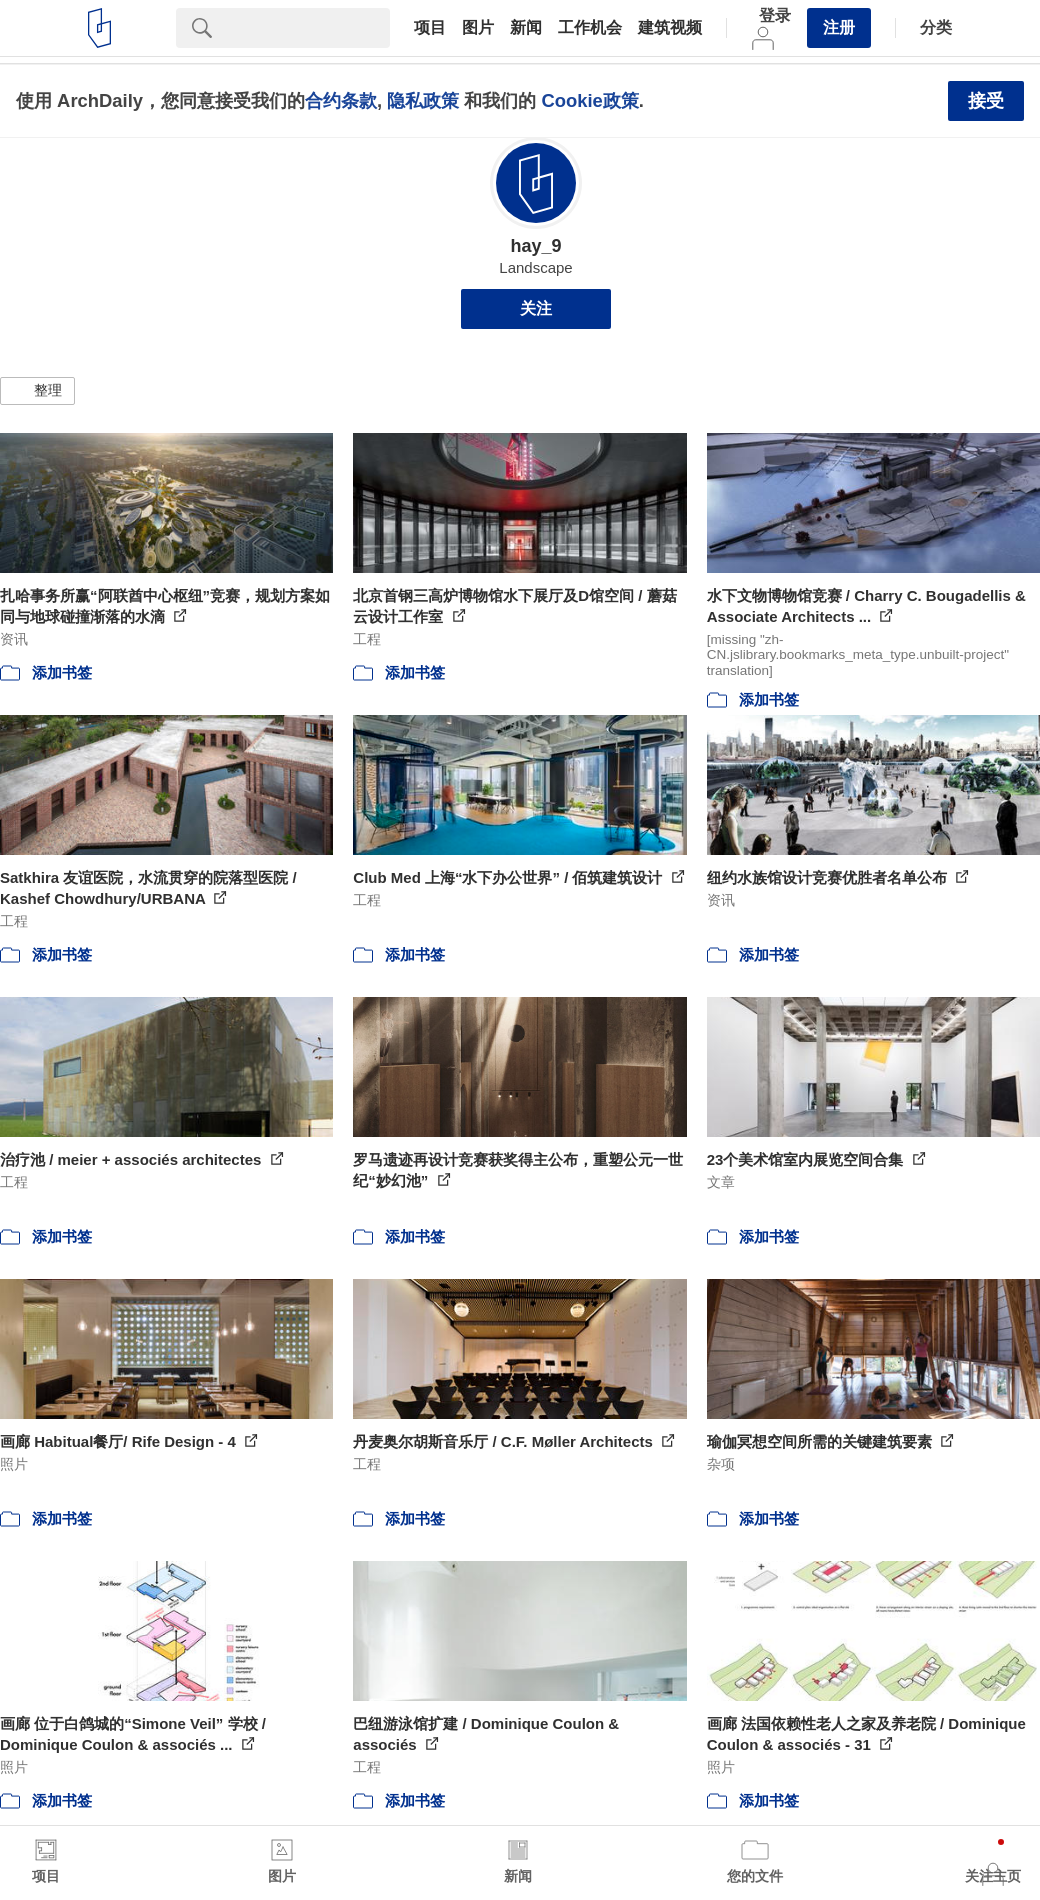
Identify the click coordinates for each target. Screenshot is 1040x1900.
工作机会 (590, 28)
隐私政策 (423, 100)
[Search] (309, 28)
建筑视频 (670, 28)
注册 (839, 27)
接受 (986, 101)
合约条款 (341, 100)
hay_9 (535, 246)
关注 (536, 308)
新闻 (526, 28)
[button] (37, 391)
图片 (478, 28)
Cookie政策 (589, 100)
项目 (430, 28)
